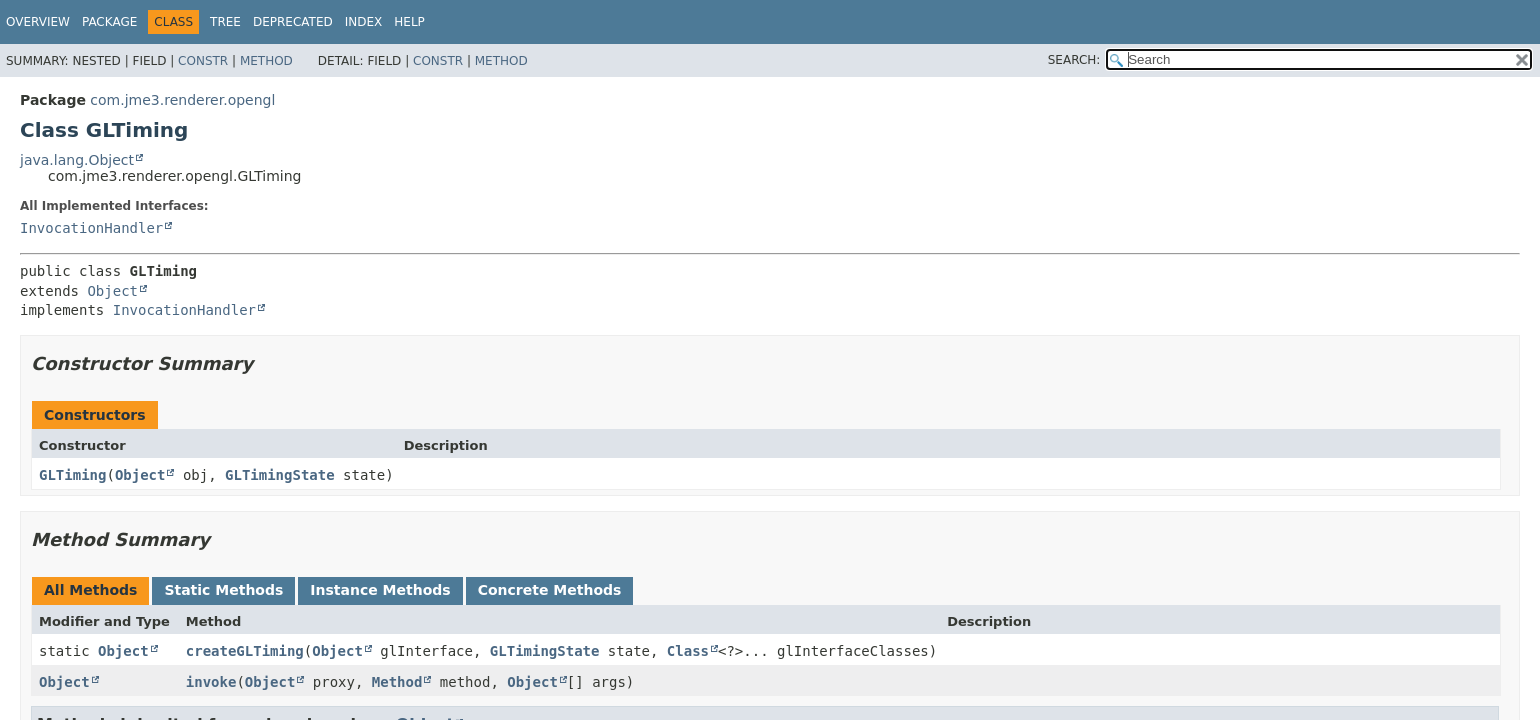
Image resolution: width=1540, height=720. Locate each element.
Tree (225, 22)
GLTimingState (280, 475)
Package (109, 22)
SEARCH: (1074, 60)
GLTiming (72, 475)
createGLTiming (245, 651)
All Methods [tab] (90, 590)
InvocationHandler (91, 228)
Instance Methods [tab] (380, 590)
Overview (38, 22)
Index (364, 22)
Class (688, 651)
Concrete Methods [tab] (550, 590)
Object (112, 291)
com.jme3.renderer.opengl (182, 100)
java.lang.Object (77, 160)
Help (409, 22)
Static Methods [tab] (223, 590)
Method (266, 61)
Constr (203, 61)
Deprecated (293, 22)
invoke (211, 682)
